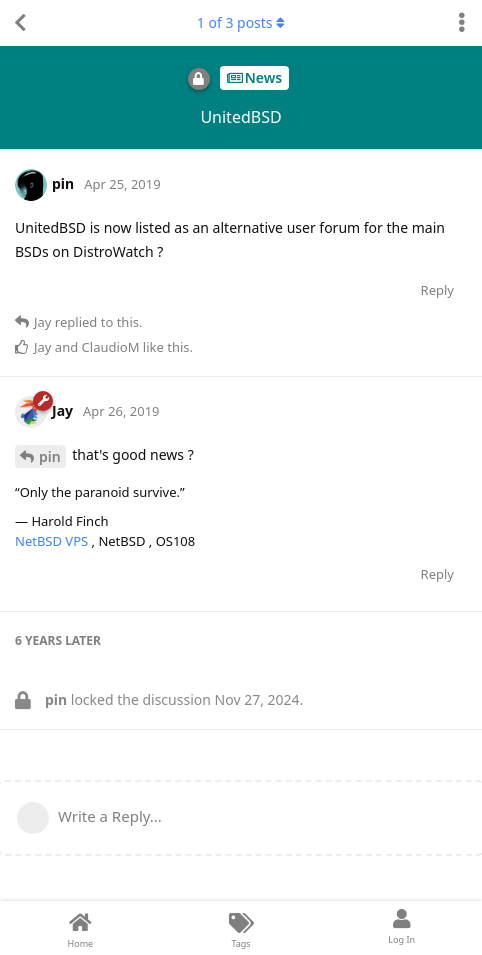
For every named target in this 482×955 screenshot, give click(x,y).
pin (50, 456)
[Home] (80, 928)
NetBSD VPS (53, 541)
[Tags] (241, 928)
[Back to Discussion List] (20, 23)
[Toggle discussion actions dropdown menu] (462, 23)
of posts (241, 22)
